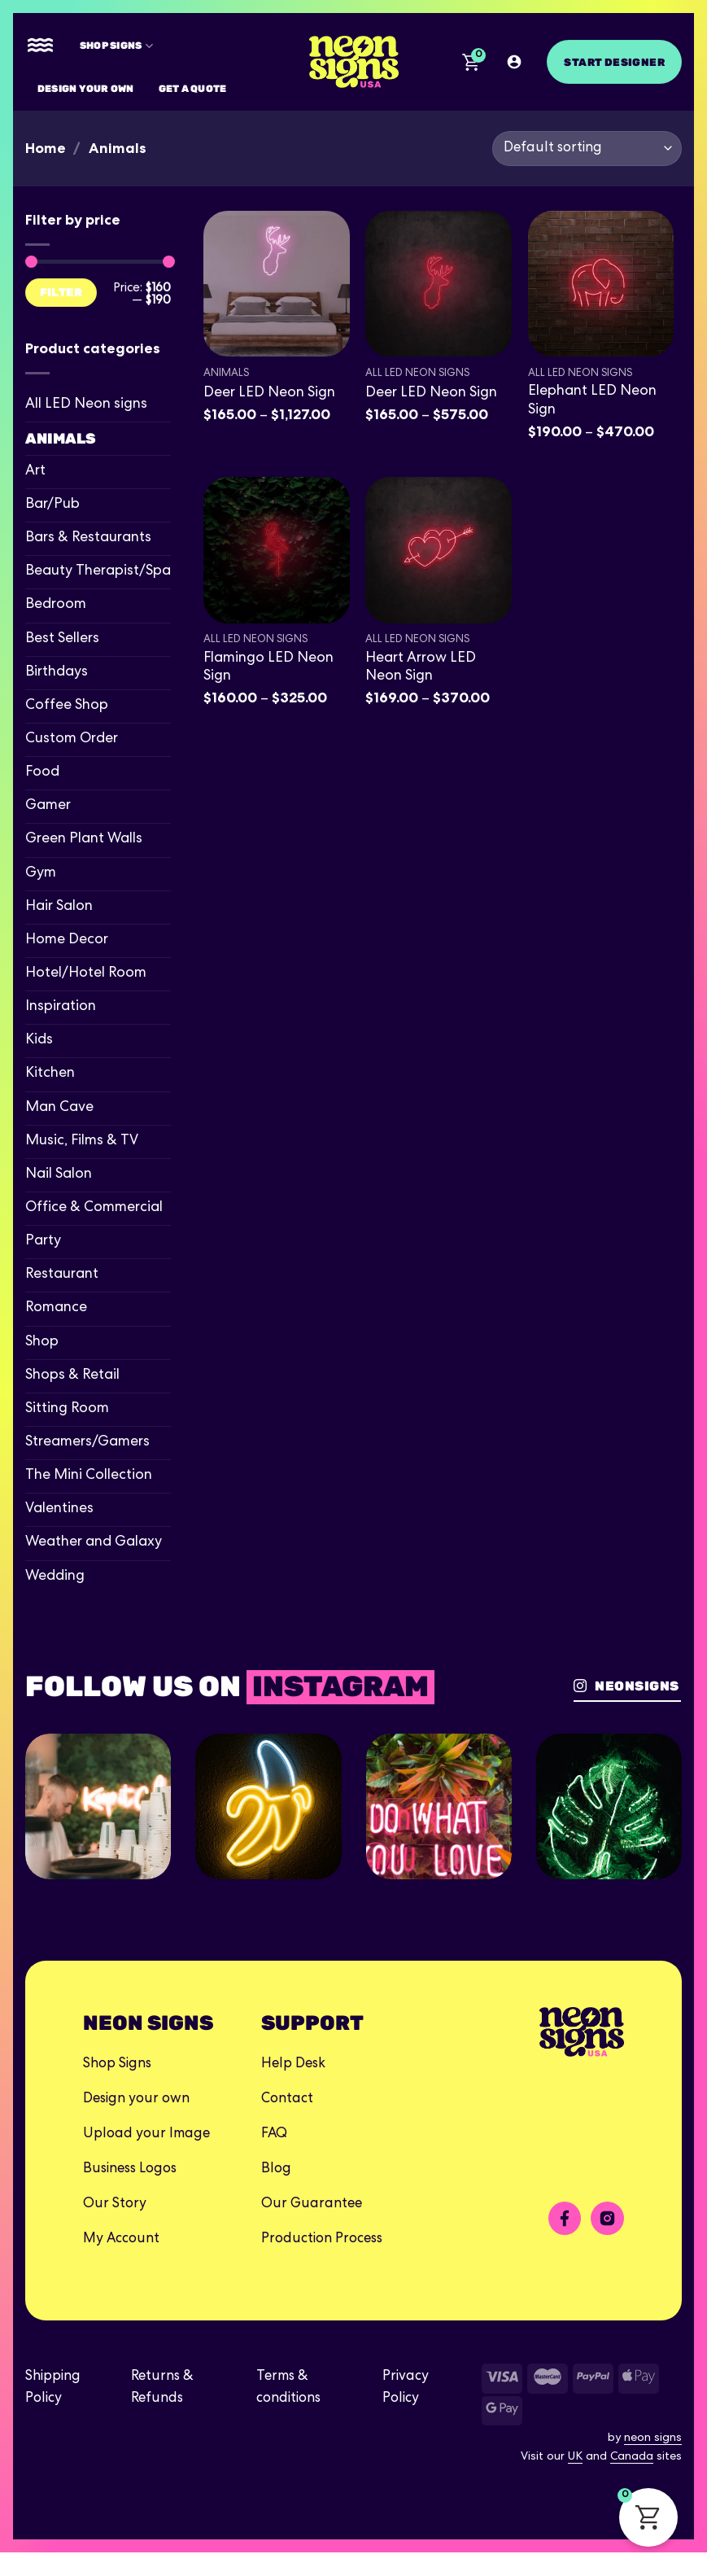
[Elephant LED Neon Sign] (601, 284)
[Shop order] (587, 148)
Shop (42, 1342)
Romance (56, 1308)
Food (42, 773)
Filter (61, 292)
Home (45, 147)
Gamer (48, 806)
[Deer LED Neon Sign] (276, 284)
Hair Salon (59, 907)
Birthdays (56, 673)
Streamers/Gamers (87, 1443)
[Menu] (40, 45)
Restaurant (61, 1275)
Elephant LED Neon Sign (592, 401)
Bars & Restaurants (88, 538)
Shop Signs (116, 46)
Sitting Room (67, 1409)
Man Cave (59, 1108)
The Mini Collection (88, 1476)
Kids (39, 1040)
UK (575, 2481)
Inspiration (60, 1007)
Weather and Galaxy (93, 1543)
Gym (40, 874)
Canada (631, 2481)
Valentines (59, 1509)
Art (35, 472)
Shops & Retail (72, 1376)
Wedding (55, 1577)
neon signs (653, 2462)
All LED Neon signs (86, 405)
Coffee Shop (66, 706)
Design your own (85, 88)
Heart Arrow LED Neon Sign (420, 668)
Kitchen (50, 1074)
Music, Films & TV (81, 1141)
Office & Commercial (94, 1208)
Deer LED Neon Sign (269, 393)
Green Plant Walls (83, 839)
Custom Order (71, 739)
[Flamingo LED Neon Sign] (276, 550)
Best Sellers (62, 639)
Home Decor (66, 940)
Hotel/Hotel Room (85, 974)
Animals (60, 439)
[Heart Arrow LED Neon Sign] (438, 550)
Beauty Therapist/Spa (98, 572)
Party (43, 1242)
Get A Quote (193, 88)
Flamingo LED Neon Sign (268, 668)
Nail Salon (58, 1175)
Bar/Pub (52, 505)
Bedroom (55, 605)
